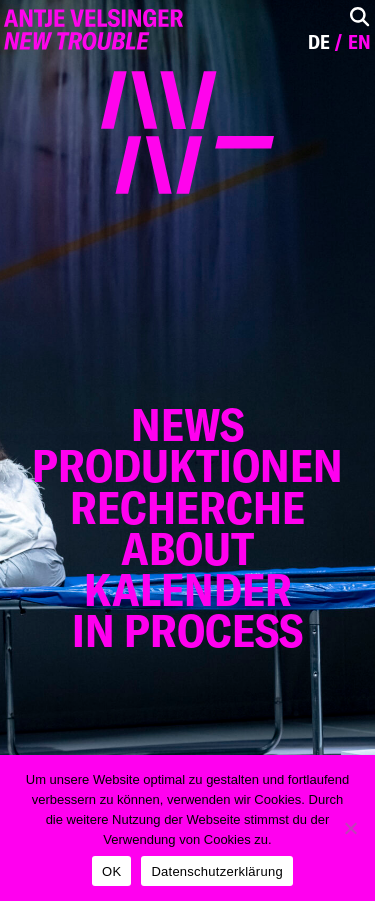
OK (111, 871)
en (359, 42)
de (319, 42)
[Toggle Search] (359, 16)
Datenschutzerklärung (216, 871)
